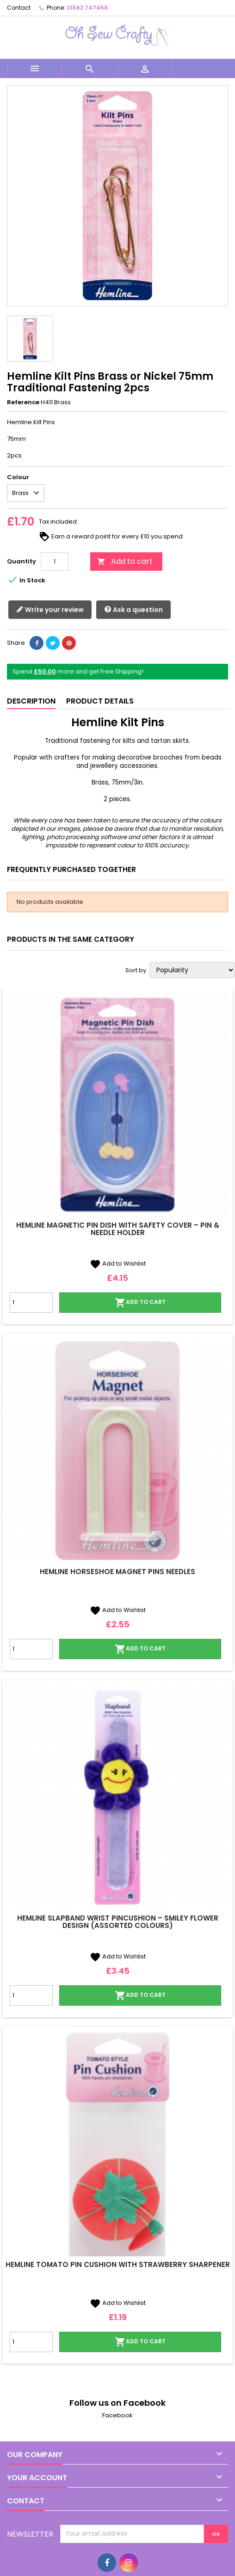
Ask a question (133, 610)
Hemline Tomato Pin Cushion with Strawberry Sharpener (118, 2264)
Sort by (135, 970)
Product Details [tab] (100, 701)
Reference (23, 402)
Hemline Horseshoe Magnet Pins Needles (117, 1571)
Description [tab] (31, 701)
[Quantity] (54, 561)
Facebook (117, 2415)
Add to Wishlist (118, 1263)
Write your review (50, 610)
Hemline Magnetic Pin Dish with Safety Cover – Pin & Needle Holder (117, 1228)
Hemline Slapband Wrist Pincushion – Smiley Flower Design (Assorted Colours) (117, 1921)
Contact (19, 8)
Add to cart (125, 561)
